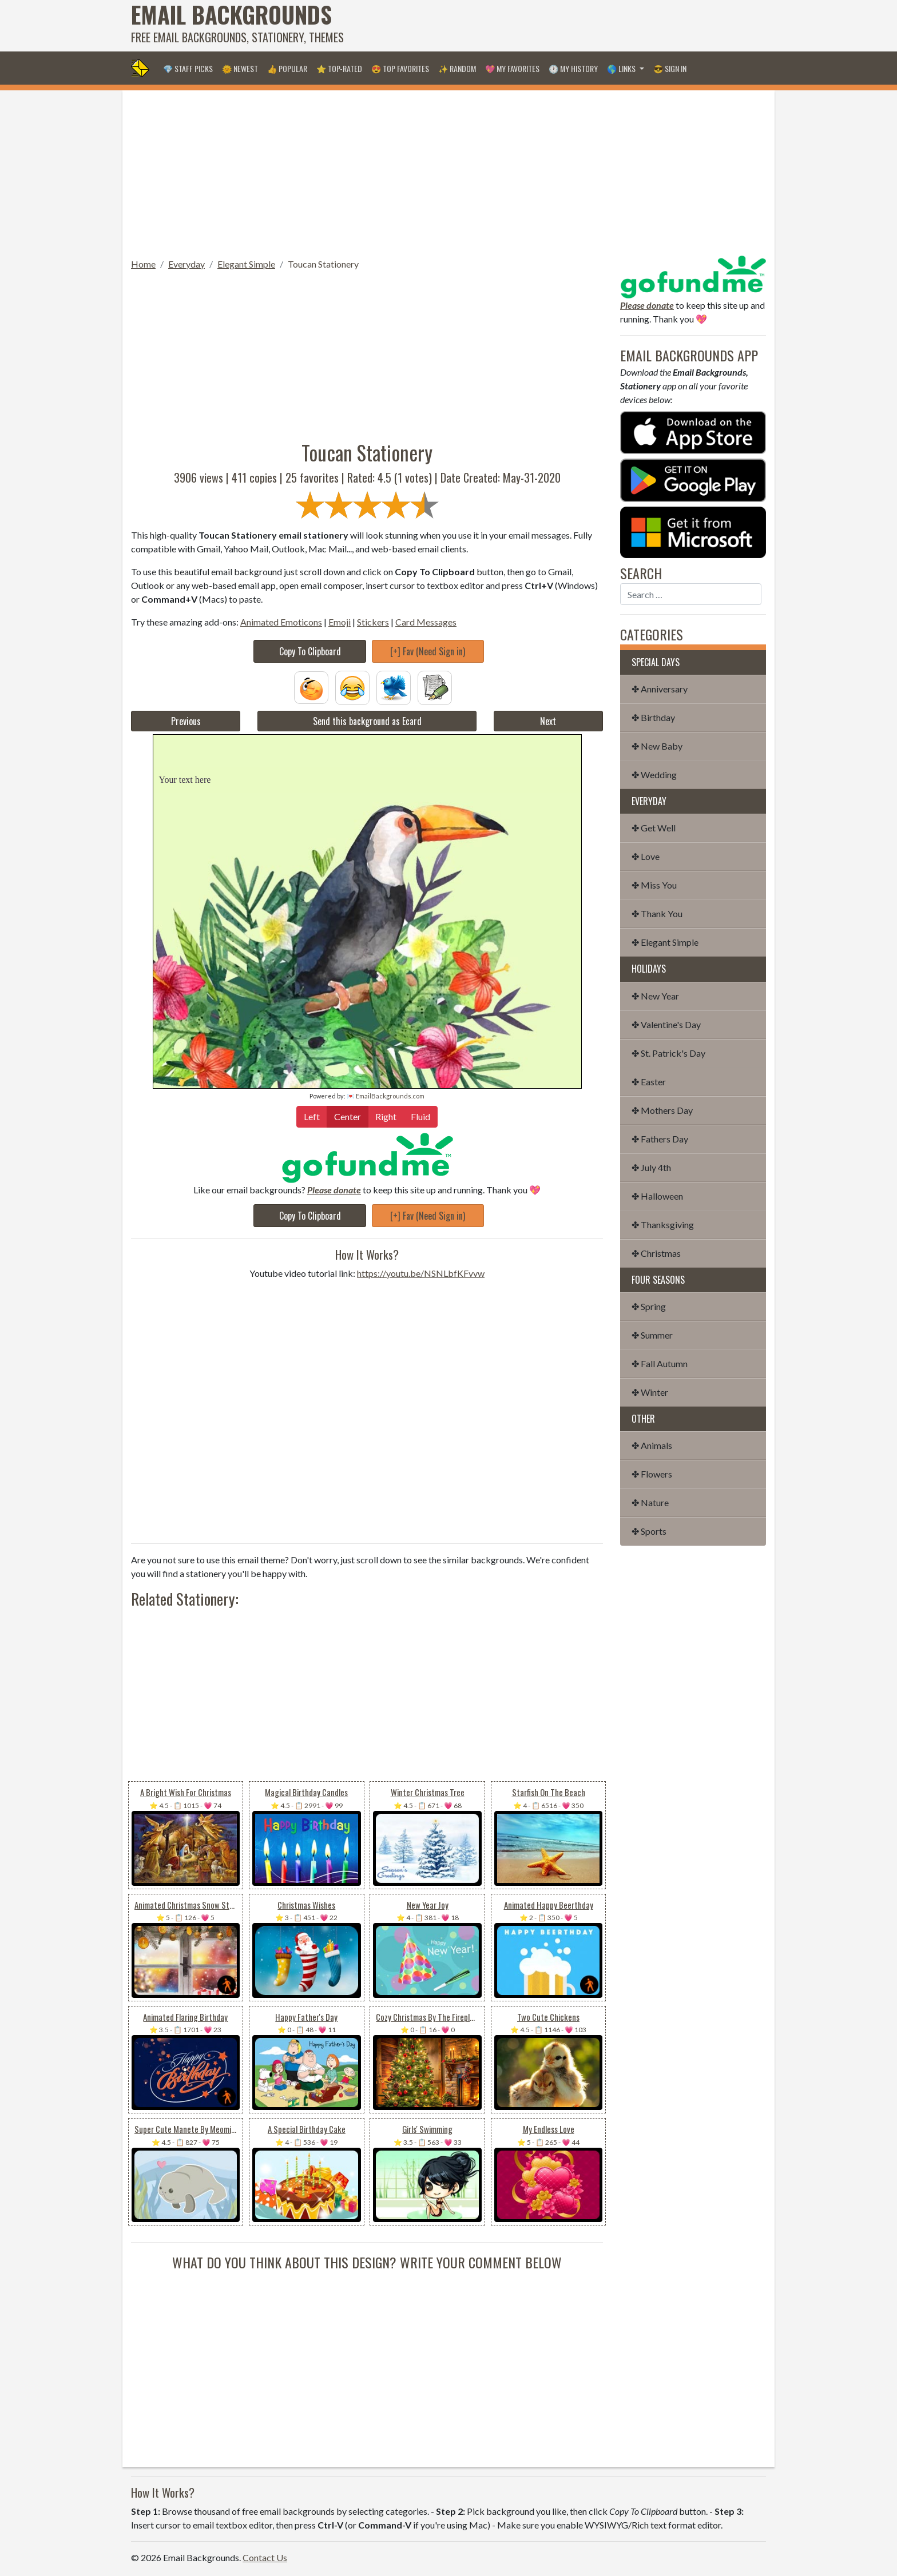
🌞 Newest (240, 68)
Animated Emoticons (281, 621)
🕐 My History (573, 68)
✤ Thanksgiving (663, 1224)
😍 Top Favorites (400, 68)
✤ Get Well (654, 827)
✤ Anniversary (660, 688)
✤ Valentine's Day (666, 1024)
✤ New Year (655, 995)
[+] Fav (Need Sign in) (427, 651)
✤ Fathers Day (660, 1138)
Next (548, 721)
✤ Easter (649, 1081)
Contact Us (265, 2557)
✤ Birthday (653, 717)
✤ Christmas (656, 1253)
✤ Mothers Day (662, 1110)
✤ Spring (649, 1306)
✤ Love (646, 856)
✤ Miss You (654, 884)
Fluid (420, 1116)
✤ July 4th (651, 1167)
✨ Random (457, 68)
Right (385, 1116)
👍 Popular (287, 68)
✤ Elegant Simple (665, 942)
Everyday (186, 263)
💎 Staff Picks (188, 68)
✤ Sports (649, 1531)
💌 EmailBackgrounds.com (385, 1096)
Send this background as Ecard (367, 721)
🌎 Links (622, 68)
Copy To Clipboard (310, 651)
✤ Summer (652, 1334)
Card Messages (426, 621)
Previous (186, 721)
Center (347, 1116)
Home (143, 263)
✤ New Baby (657, 745)
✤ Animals (652, 1445)
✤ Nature (650, 1502)
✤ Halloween (657, 1196)
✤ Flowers (652, 1473)
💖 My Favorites (512, 68)
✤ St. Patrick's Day (668, 1053)
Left (312, 1116)
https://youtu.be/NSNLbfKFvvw (421, 1273)
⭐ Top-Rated (339, 68)
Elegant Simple (246, 263)
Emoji (339, 621)
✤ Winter (650, 1392)
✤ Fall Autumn (660, 1363)
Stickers (373, 621)
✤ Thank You (657, 913)
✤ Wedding (654, 774)
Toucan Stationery (323, 263)
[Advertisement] (558, 25)
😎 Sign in (669, 68)
